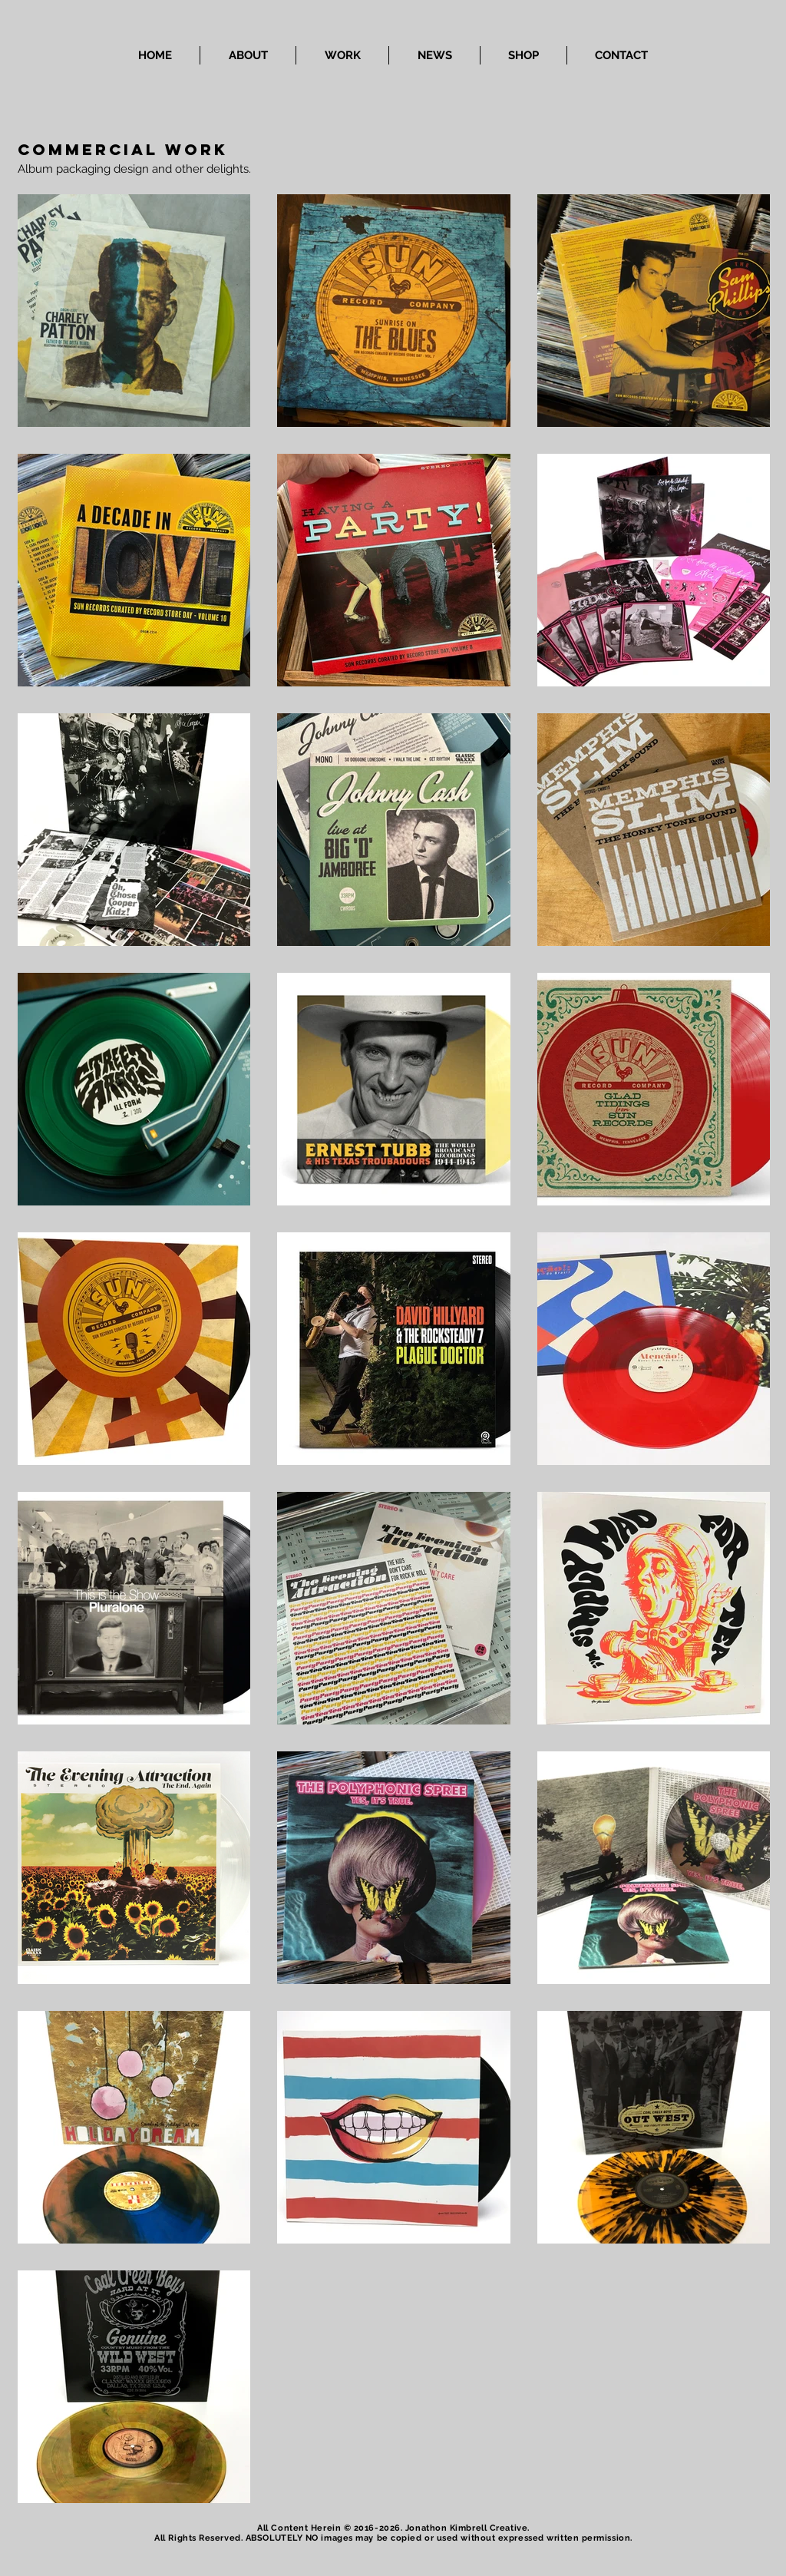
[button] (342, 55)
